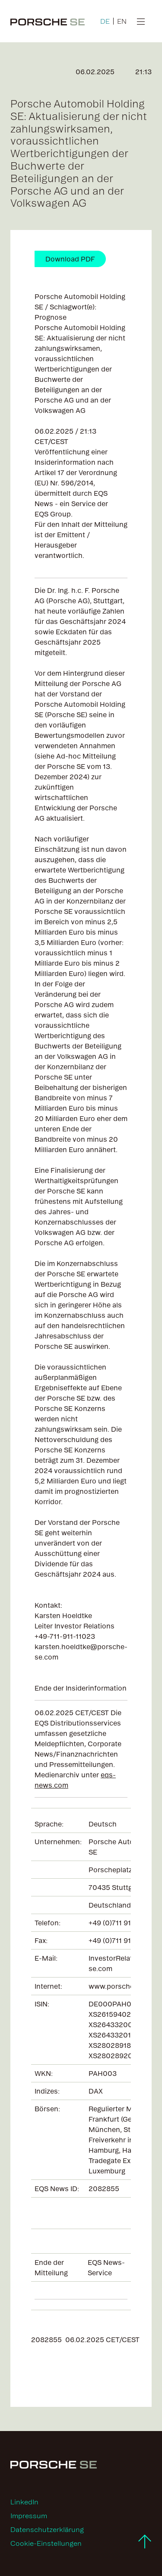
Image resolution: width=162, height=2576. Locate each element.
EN (122, 21)
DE (105, 21)
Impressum (28, 2515)
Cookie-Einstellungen (46, 2543)
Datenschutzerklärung (47, 2529)
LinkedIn (24, 2502)
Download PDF (70, 259)
